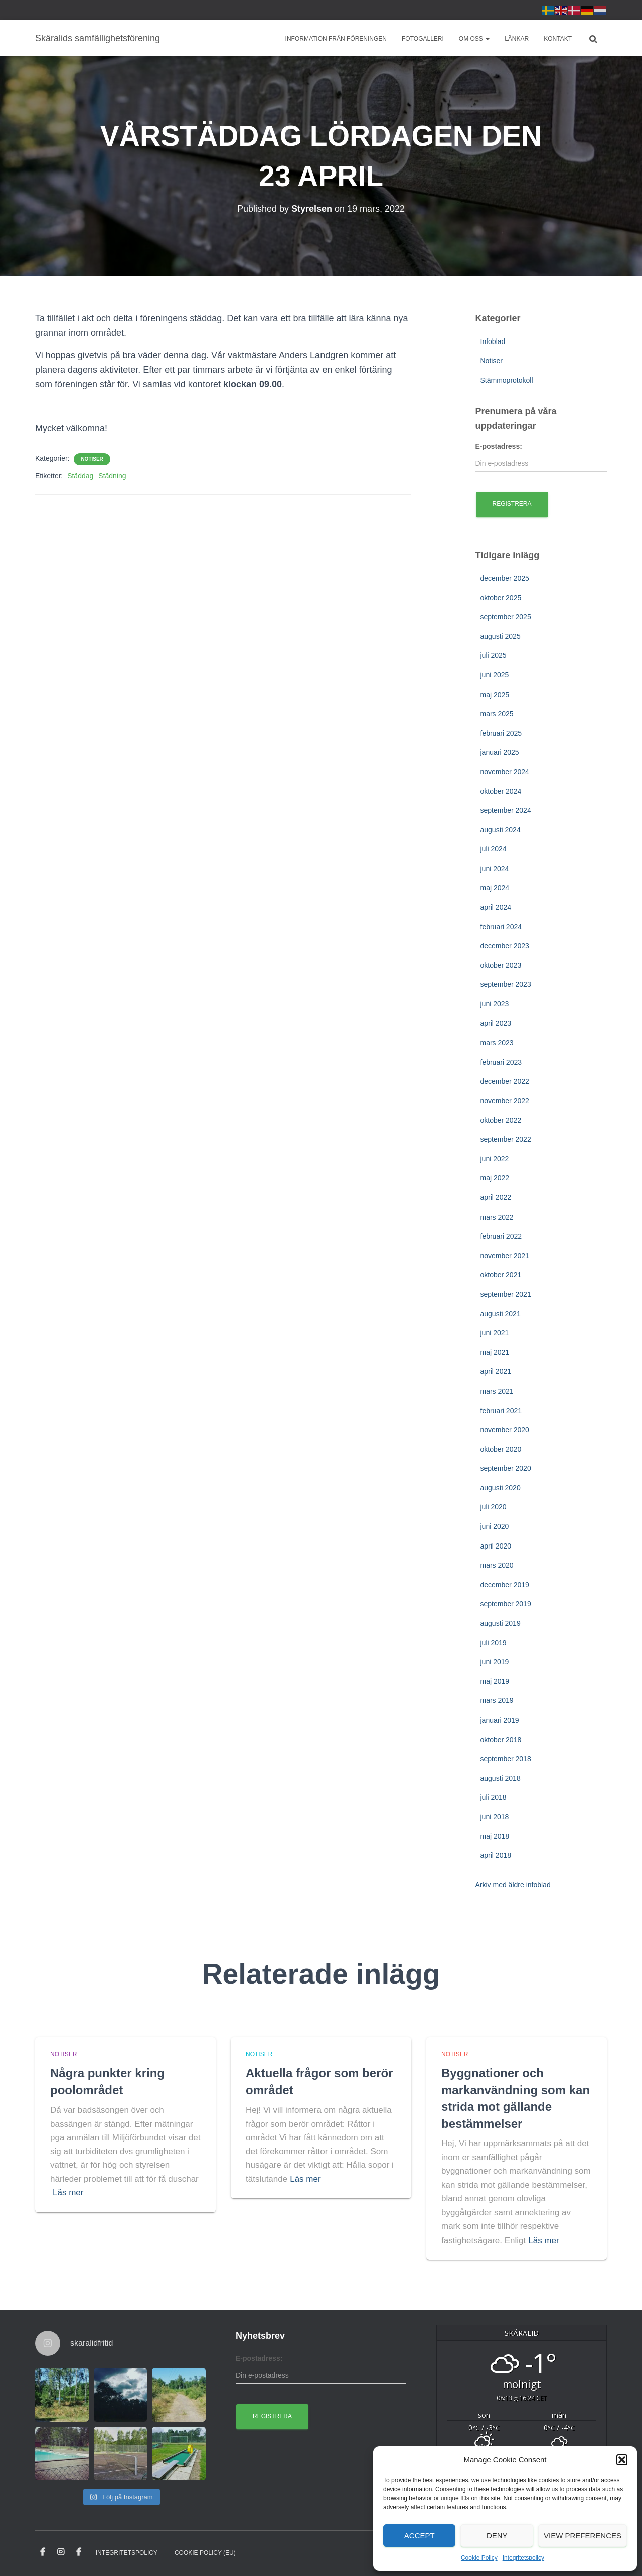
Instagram (60, 2552)
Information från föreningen (336, 38)
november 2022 (504, 1101)
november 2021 (504, 1256)
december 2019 (504, 1585)
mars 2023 (497, 1043)
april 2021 (496, 1371)
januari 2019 (499, 1720)
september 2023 (505, 984)
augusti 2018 (500, 1778)
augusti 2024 (500, 830)
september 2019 (505, 1604)
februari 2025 (501, 733)
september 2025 (505, 617)
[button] (622, 2460)
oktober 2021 (501, 1275)
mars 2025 (497, 714)
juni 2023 (494, 1004)
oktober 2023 (501, 965)
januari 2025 (499, 752)
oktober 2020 (501, 1449)
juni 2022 (494, 1159)
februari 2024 (501, 927)
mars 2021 (497, 1391)
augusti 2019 (500, 1623)
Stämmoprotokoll (506, 380)
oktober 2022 (501, 1120)
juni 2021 (494, 1333)
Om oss (474, 38)
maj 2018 (495, 1836)
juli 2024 (493, 849)
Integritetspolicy (523, 2557)
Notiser (92, 459)
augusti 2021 (500, 1314)
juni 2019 (494, 1662)
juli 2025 (493, 655)
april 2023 (496, 1023)
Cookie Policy (479, 2557)
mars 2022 (497, 1217)
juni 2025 (494, 675)
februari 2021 (501, 1411)
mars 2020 (497, 1565)
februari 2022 (501, 1236)
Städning (112, 476)
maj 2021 (495, 1352)
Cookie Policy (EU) (205, 2552)
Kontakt (558, 38)
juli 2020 (493, 1507)
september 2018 (505, 1759)
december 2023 (504, 946)
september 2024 (505, 810)
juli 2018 (493, 1797)
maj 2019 (495, 1681)
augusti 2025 (500, 636)
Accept (419, 2535)
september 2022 (505, 1139)
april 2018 (496, 1855)
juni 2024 (494, 869)
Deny (497, 2535)
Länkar (517, 38)
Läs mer (68, 2192)
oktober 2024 (501, 791)
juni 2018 (494, 1817)
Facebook (42, 2552)
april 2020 (496, 1546)
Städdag (80, 476)
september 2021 (505, 1294)
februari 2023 (501, 1062)
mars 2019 (497, 1700)
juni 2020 (494, 1526)
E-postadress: (498, 446)
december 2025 (504, 578)
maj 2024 (495, 888)
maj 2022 (495, 1178)
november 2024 (504, 772)
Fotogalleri (423, 38)
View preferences (582, 2535)
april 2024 (496, 907)
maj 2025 (495, 695)
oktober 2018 (501, 1740)
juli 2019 (493, 1643)
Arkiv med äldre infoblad (513, 1885)
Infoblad (493, 341)
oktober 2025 (501, 598)
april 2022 (496, 1197)
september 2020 (505, 1468)
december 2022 (504, 1081)
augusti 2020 (500, 1488)
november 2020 (504, 1430)
